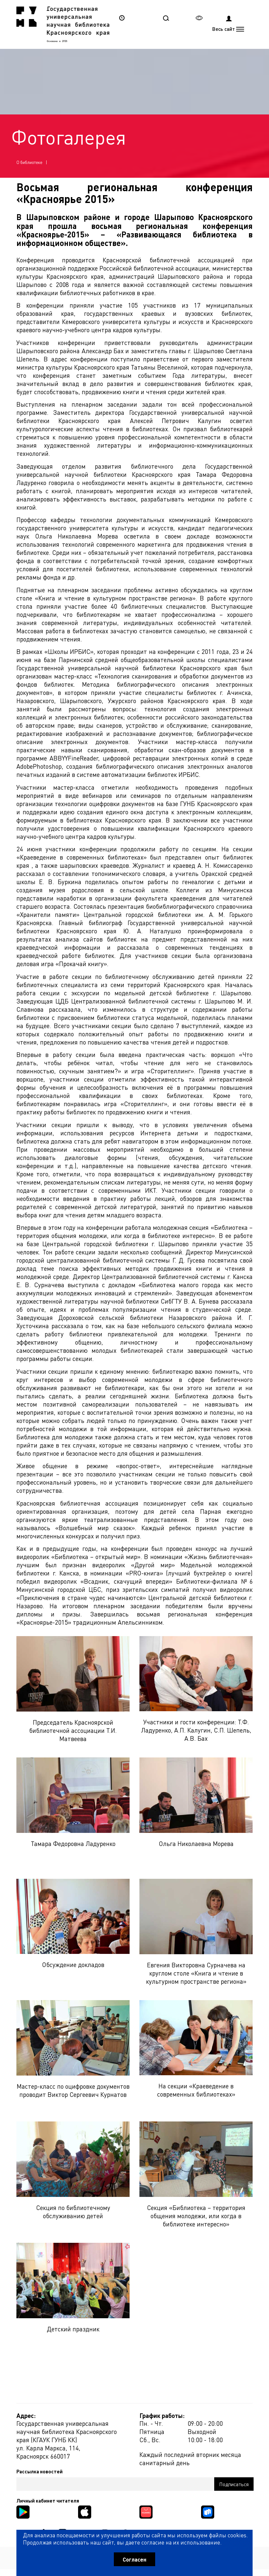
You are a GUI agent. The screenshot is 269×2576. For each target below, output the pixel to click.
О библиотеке (29, 162)
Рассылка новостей (39, 2471)
